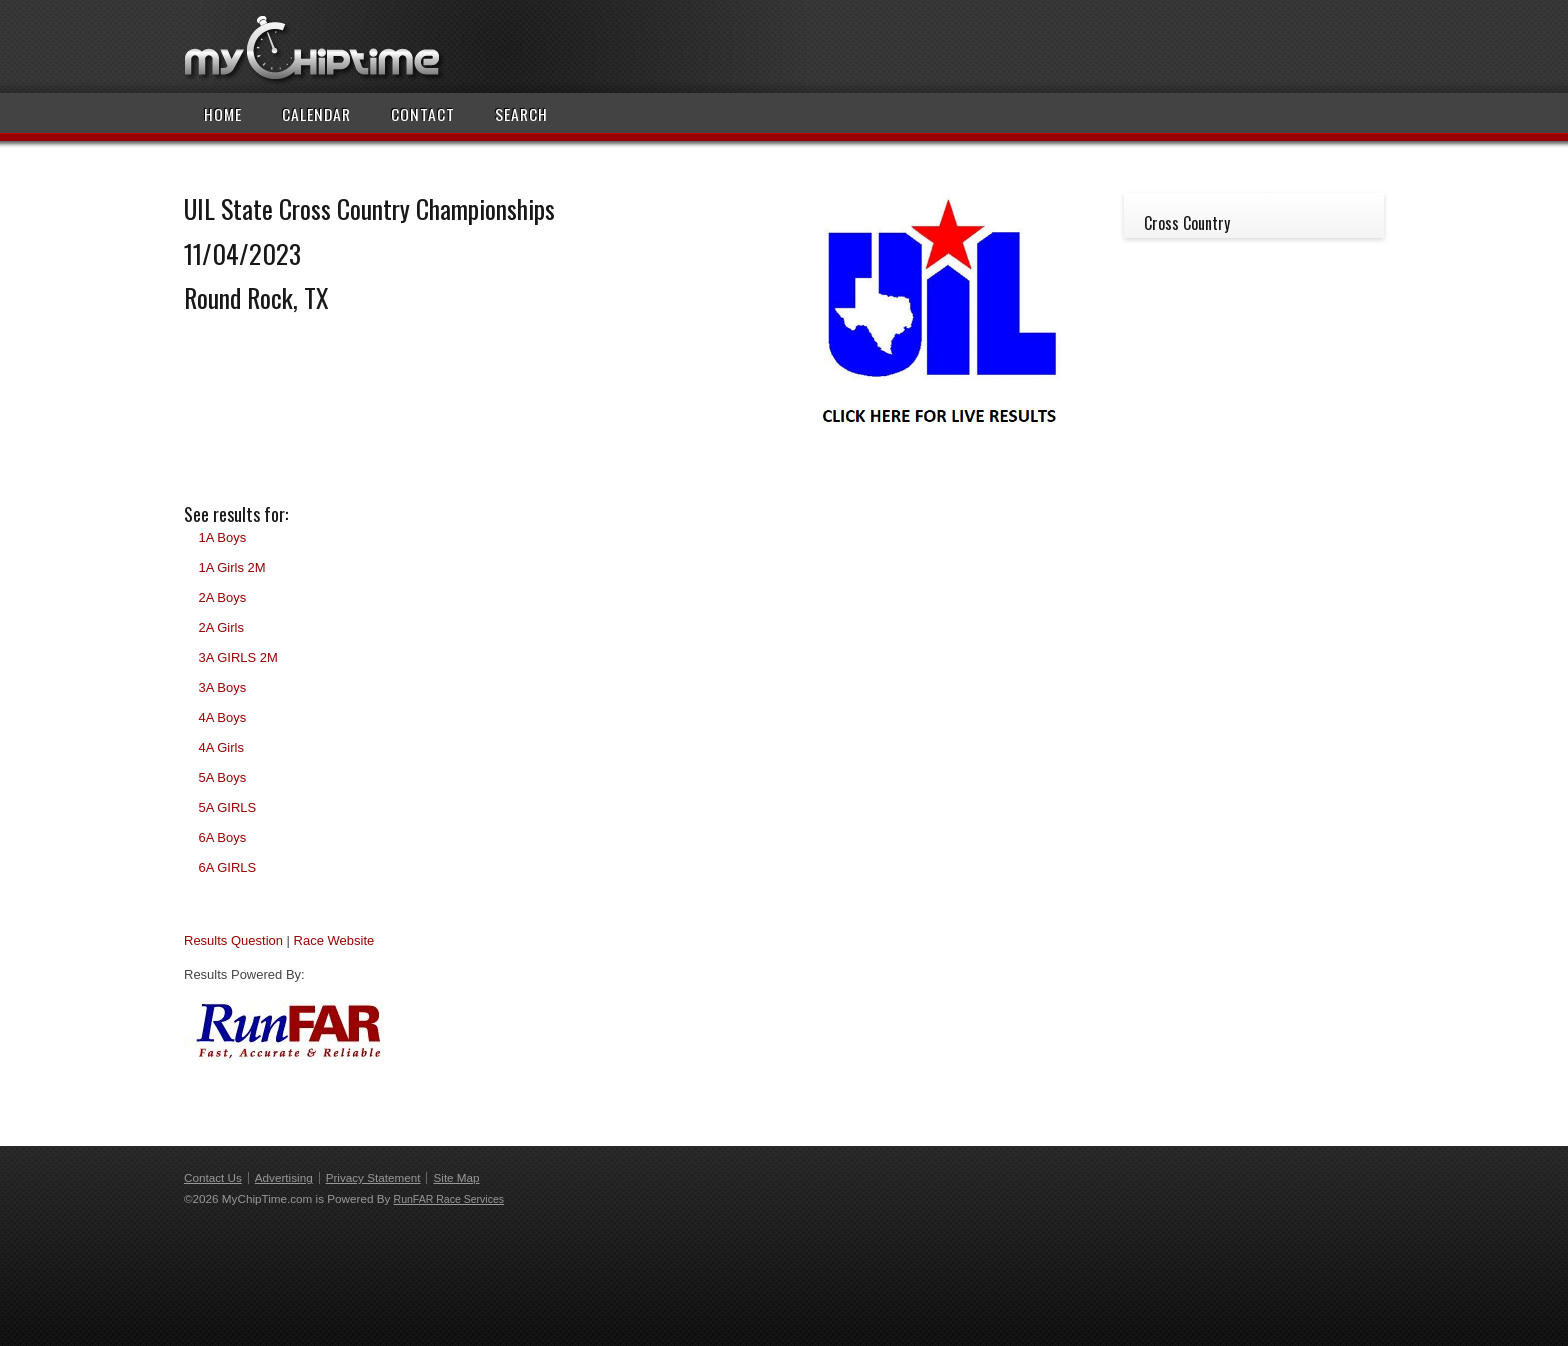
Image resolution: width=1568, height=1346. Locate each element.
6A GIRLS (227, 867)
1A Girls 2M (231, 567)
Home (223, 114)
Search (521, 114)
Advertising (284, 1177)
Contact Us (213, 1177)
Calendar (316, 114)
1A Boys (222, 537)
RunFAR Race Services (449, 1199)
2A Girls (221, 627)
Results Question (233, 940)
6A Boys (222, 837)
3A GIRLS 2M (237, 657)
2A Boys (222, 597)
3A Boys (222, 687)
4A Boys (222, 717)
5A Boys (222, 777)
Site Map (456, 1177)
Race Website (334, 940)
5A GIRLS (227, 807)
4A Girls (221, 747)
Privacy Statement (373, 1177)
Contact (423, 114)
